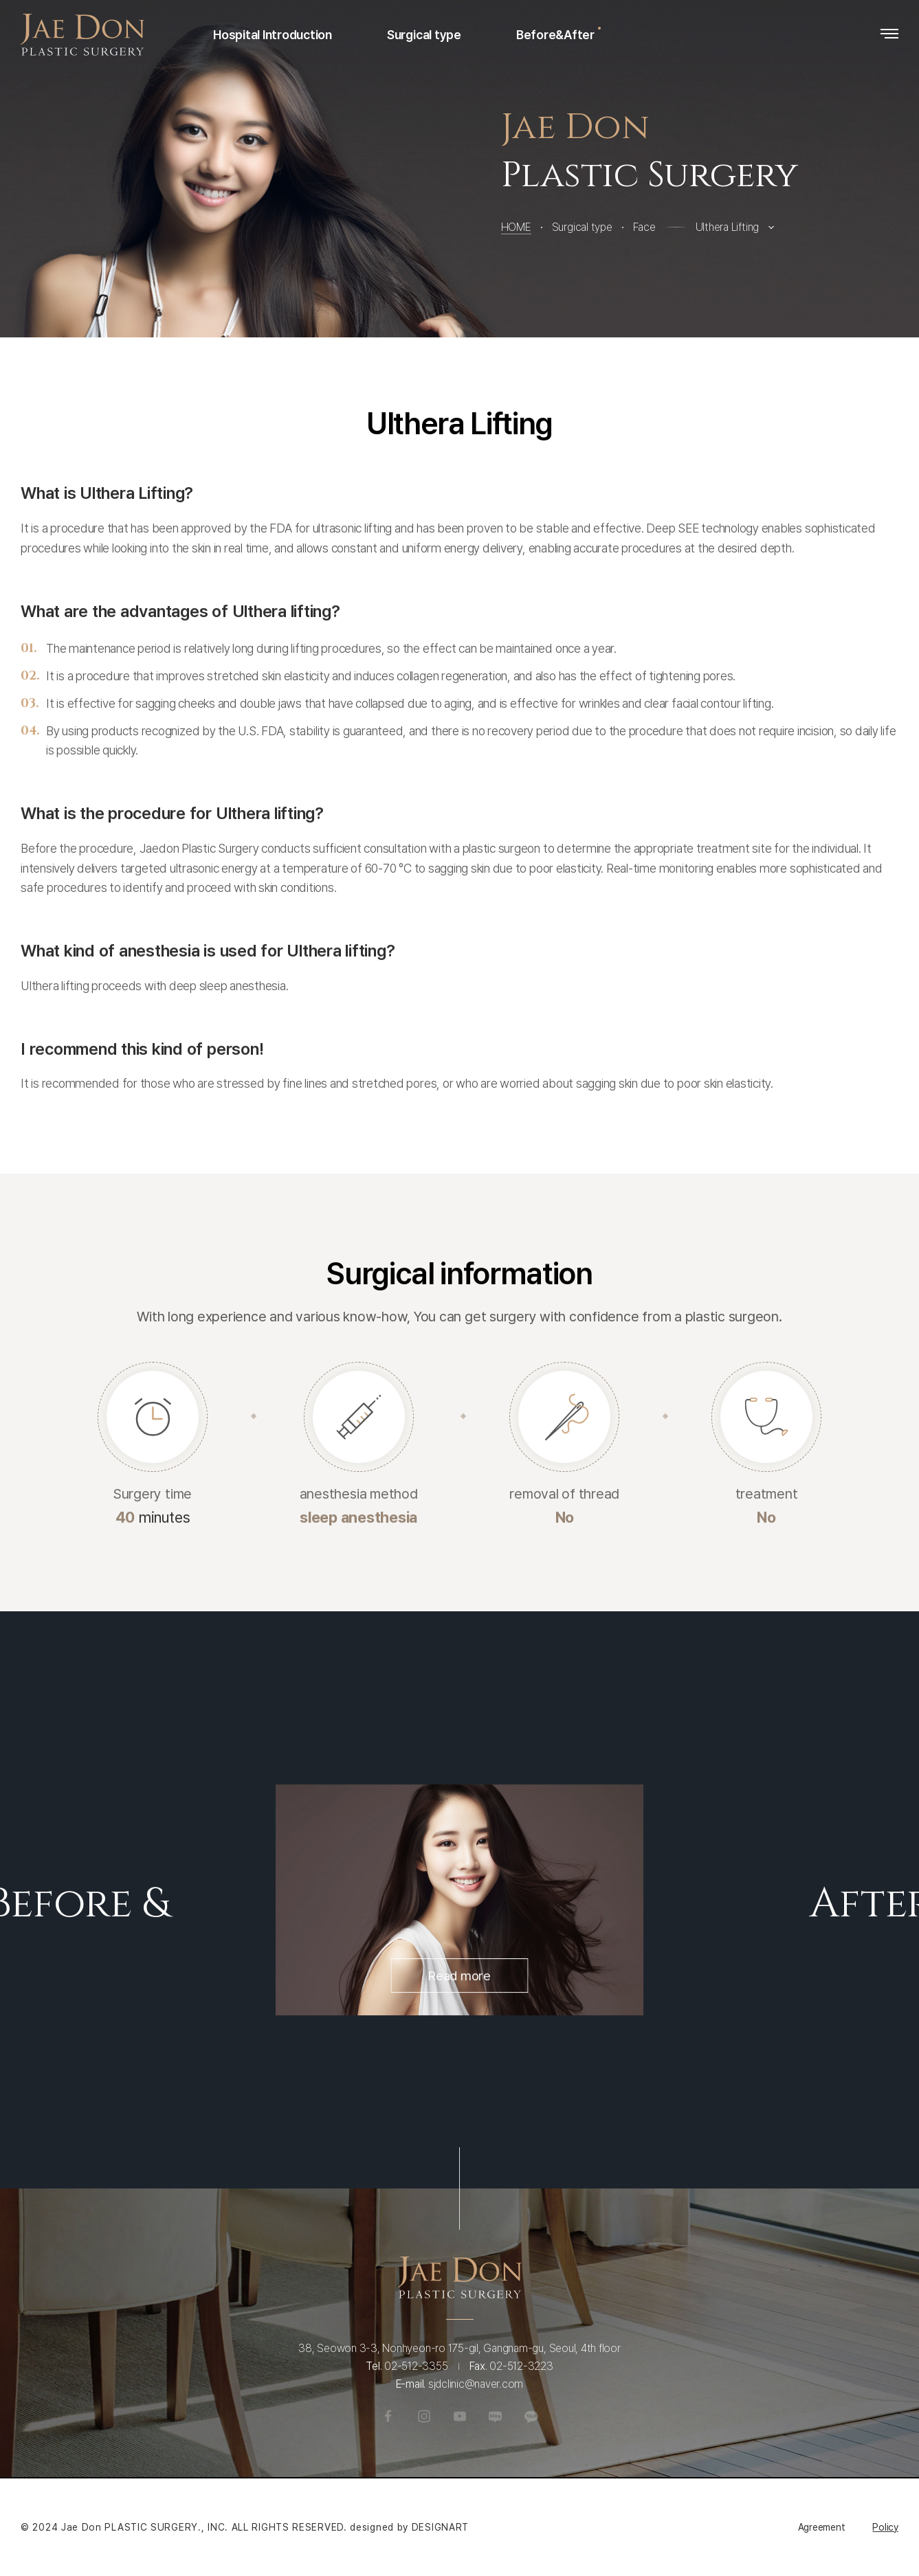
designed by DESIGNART (409, 2527)
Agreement (821, 2527)
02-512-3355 (415, 2426)
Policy (885, 2527)
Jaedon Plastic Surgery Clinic (82, 35)
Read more (459, 2097)
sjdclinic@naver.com (475, 2444)
